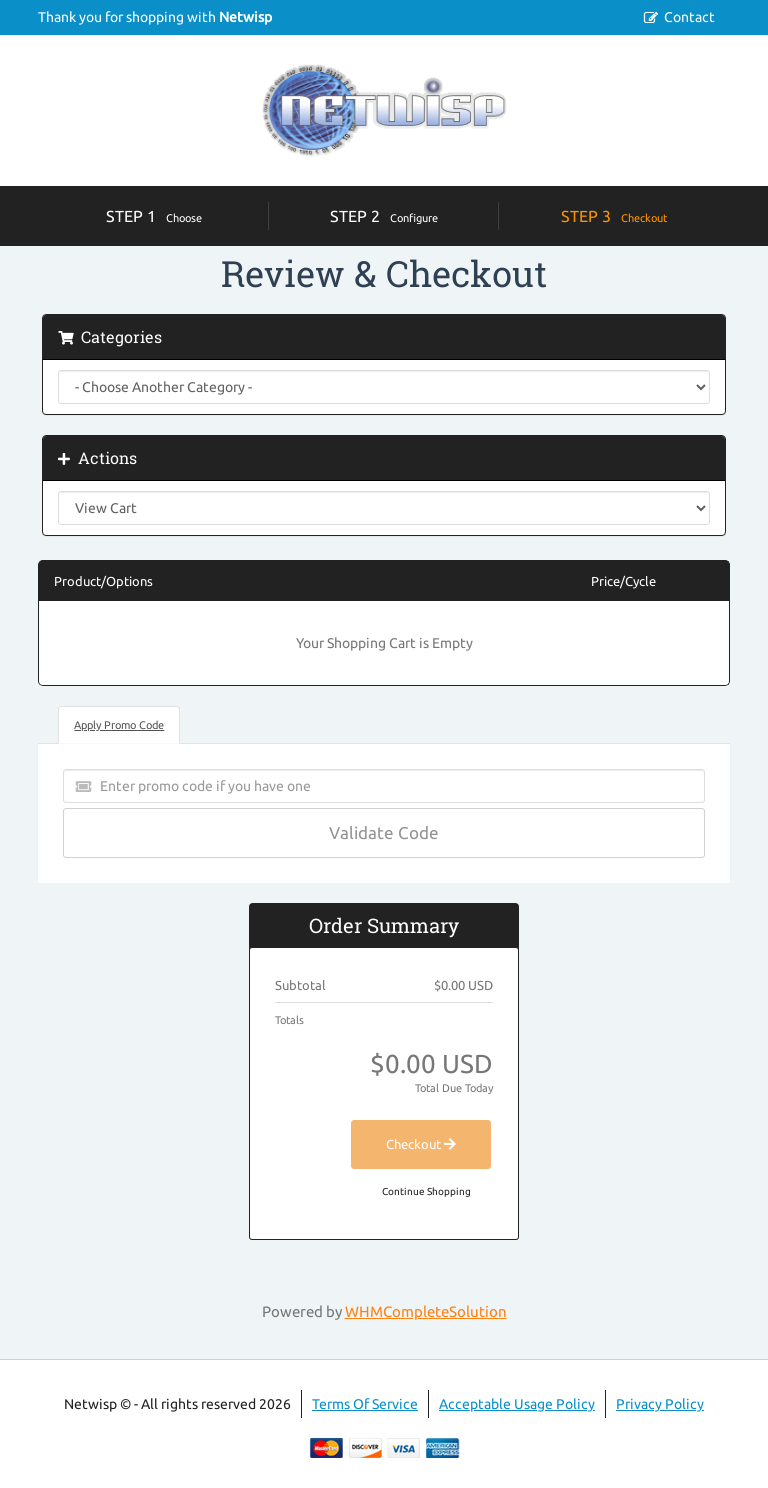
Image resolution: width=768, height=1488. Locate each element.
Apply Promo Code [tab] (119, 725)
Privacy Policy (660, 1404)
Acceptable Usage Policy (517, 1404)
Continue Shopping (426, 1191)
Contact (689, 17)
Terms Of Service (365, 1404)
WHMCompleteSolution (426, 1311)
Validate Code (384, 832)
